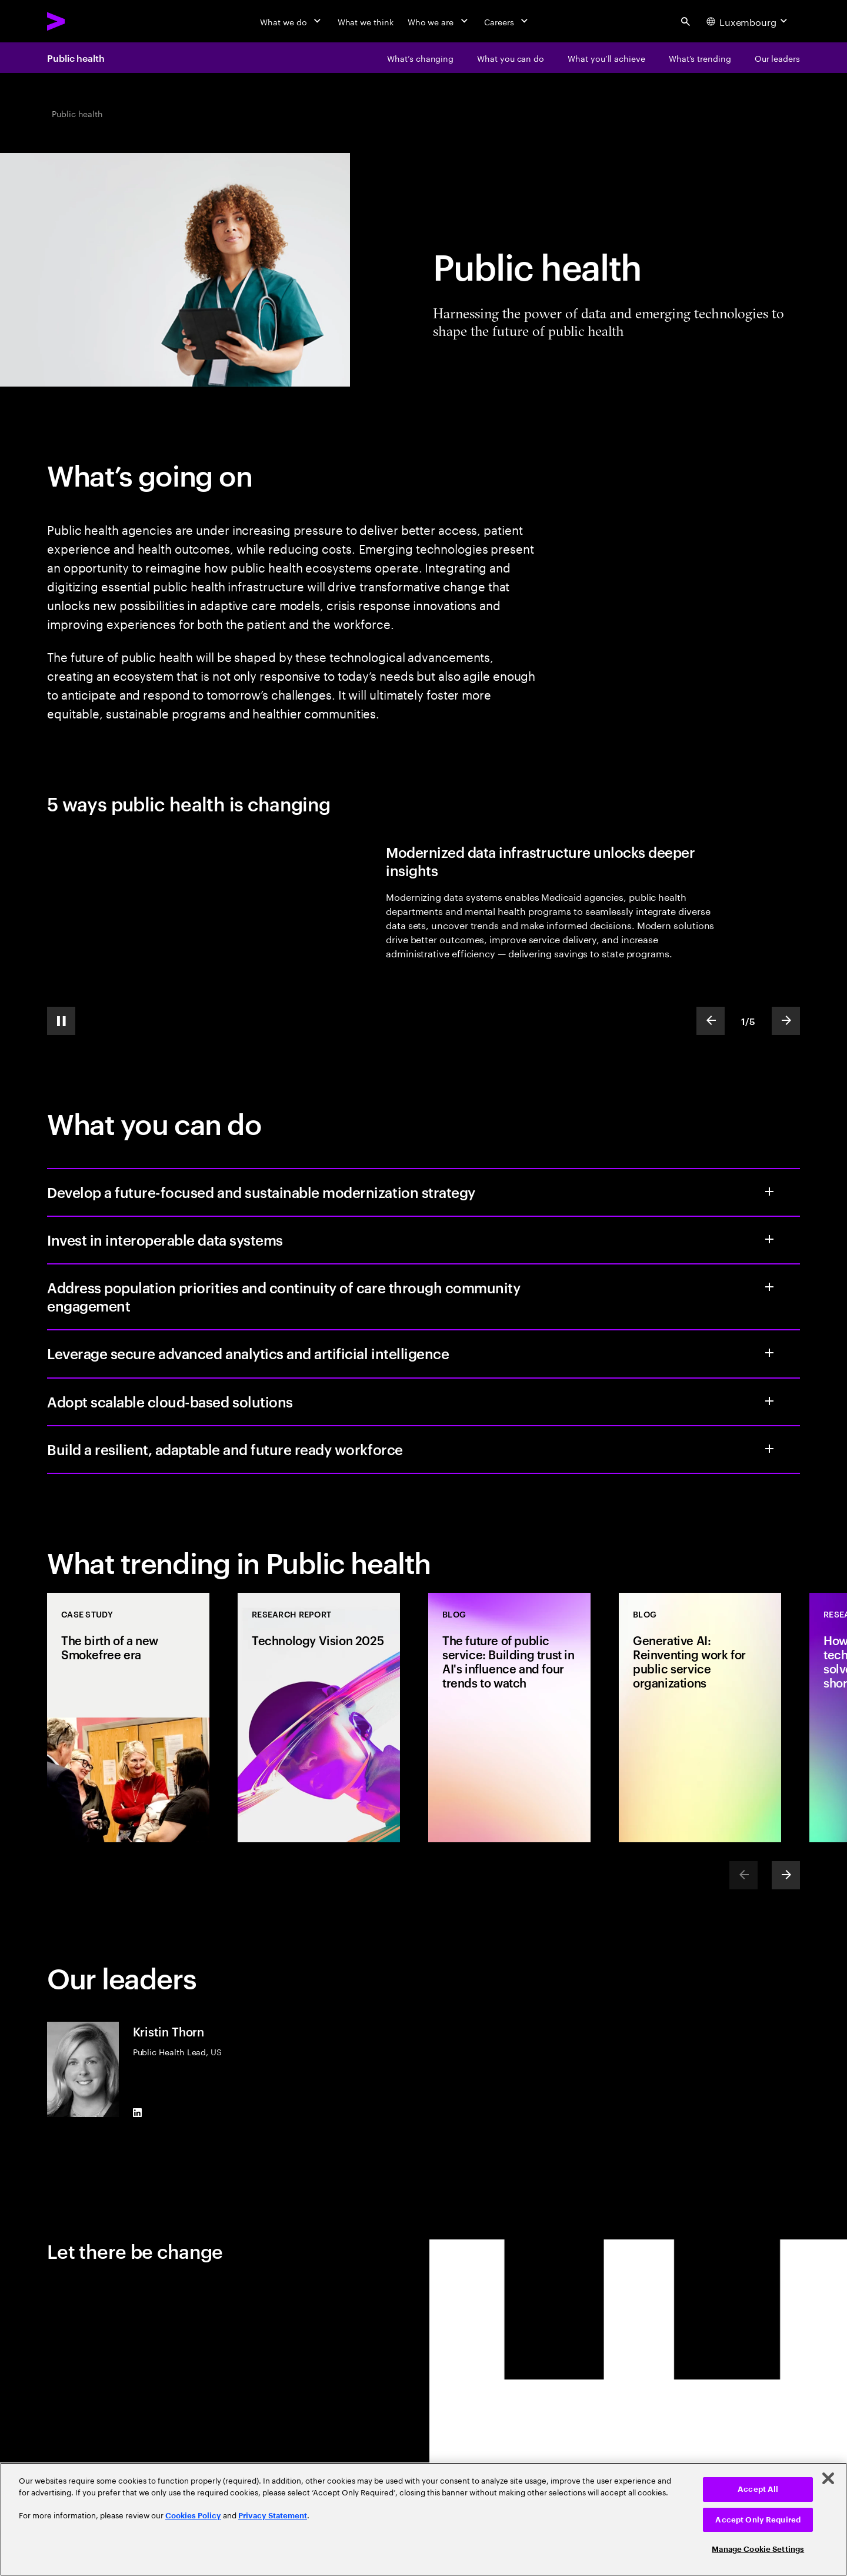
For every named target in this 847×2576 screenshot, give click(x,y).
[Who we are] (439, 21)
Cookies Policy (193, 2516)
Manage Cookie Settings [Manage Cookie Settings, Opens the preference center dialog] (758, 2549)
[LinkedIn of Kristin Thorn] (138, 2112)
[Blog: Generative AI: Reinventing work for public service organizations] (700, 1717)
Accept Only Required (758, 2520)
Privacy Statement (272, 2516)
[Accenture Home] (83, 21)
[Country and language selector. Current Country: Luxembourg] (748, 21)
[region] (423, 2519)
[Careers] (507, 21)
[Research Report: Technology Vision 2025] (319, 1717)
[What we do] (291, 21)
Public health (76, 57)
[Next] (786, 1875)
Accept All (758, 2489)
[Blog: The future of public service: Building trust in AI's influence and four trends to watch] (509, 1717)
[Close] (828, 2478)
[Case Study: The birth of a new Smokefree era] (128, 1717)
